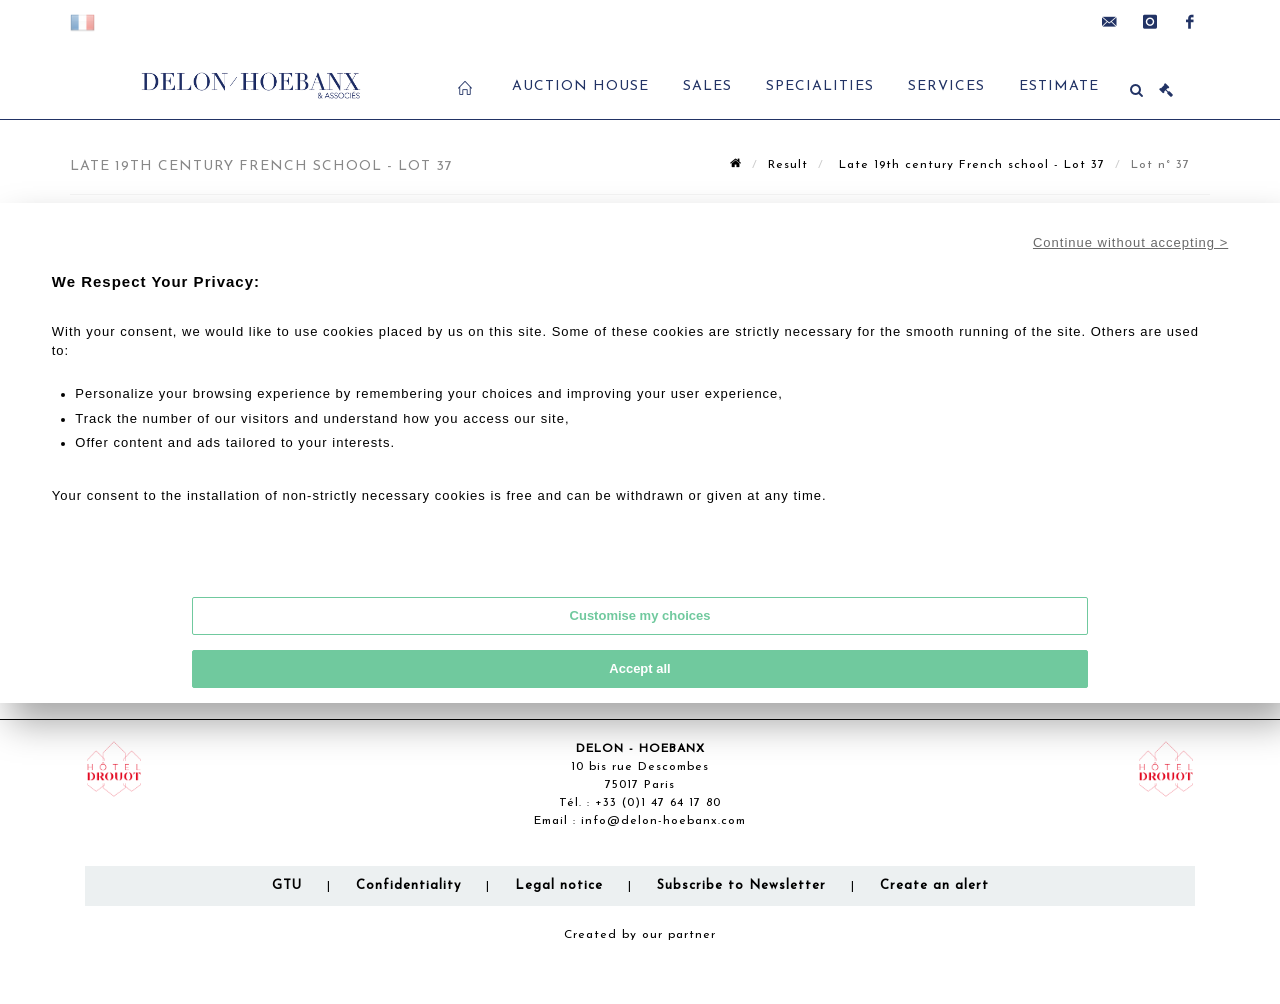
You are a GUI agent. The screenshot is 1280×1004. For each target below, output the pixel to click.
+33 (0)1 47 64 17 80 (658, 803)
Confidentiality (408, 885)
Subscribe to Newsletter (741, 885)
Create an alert (934, 885)
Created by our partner (640, 935)
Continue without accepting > (1130, 242)
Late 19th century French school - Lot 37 (969, 165)
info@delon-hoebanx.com (663, 821)
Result (788, 165)
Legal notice (559, 885)
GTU (287, 885)
